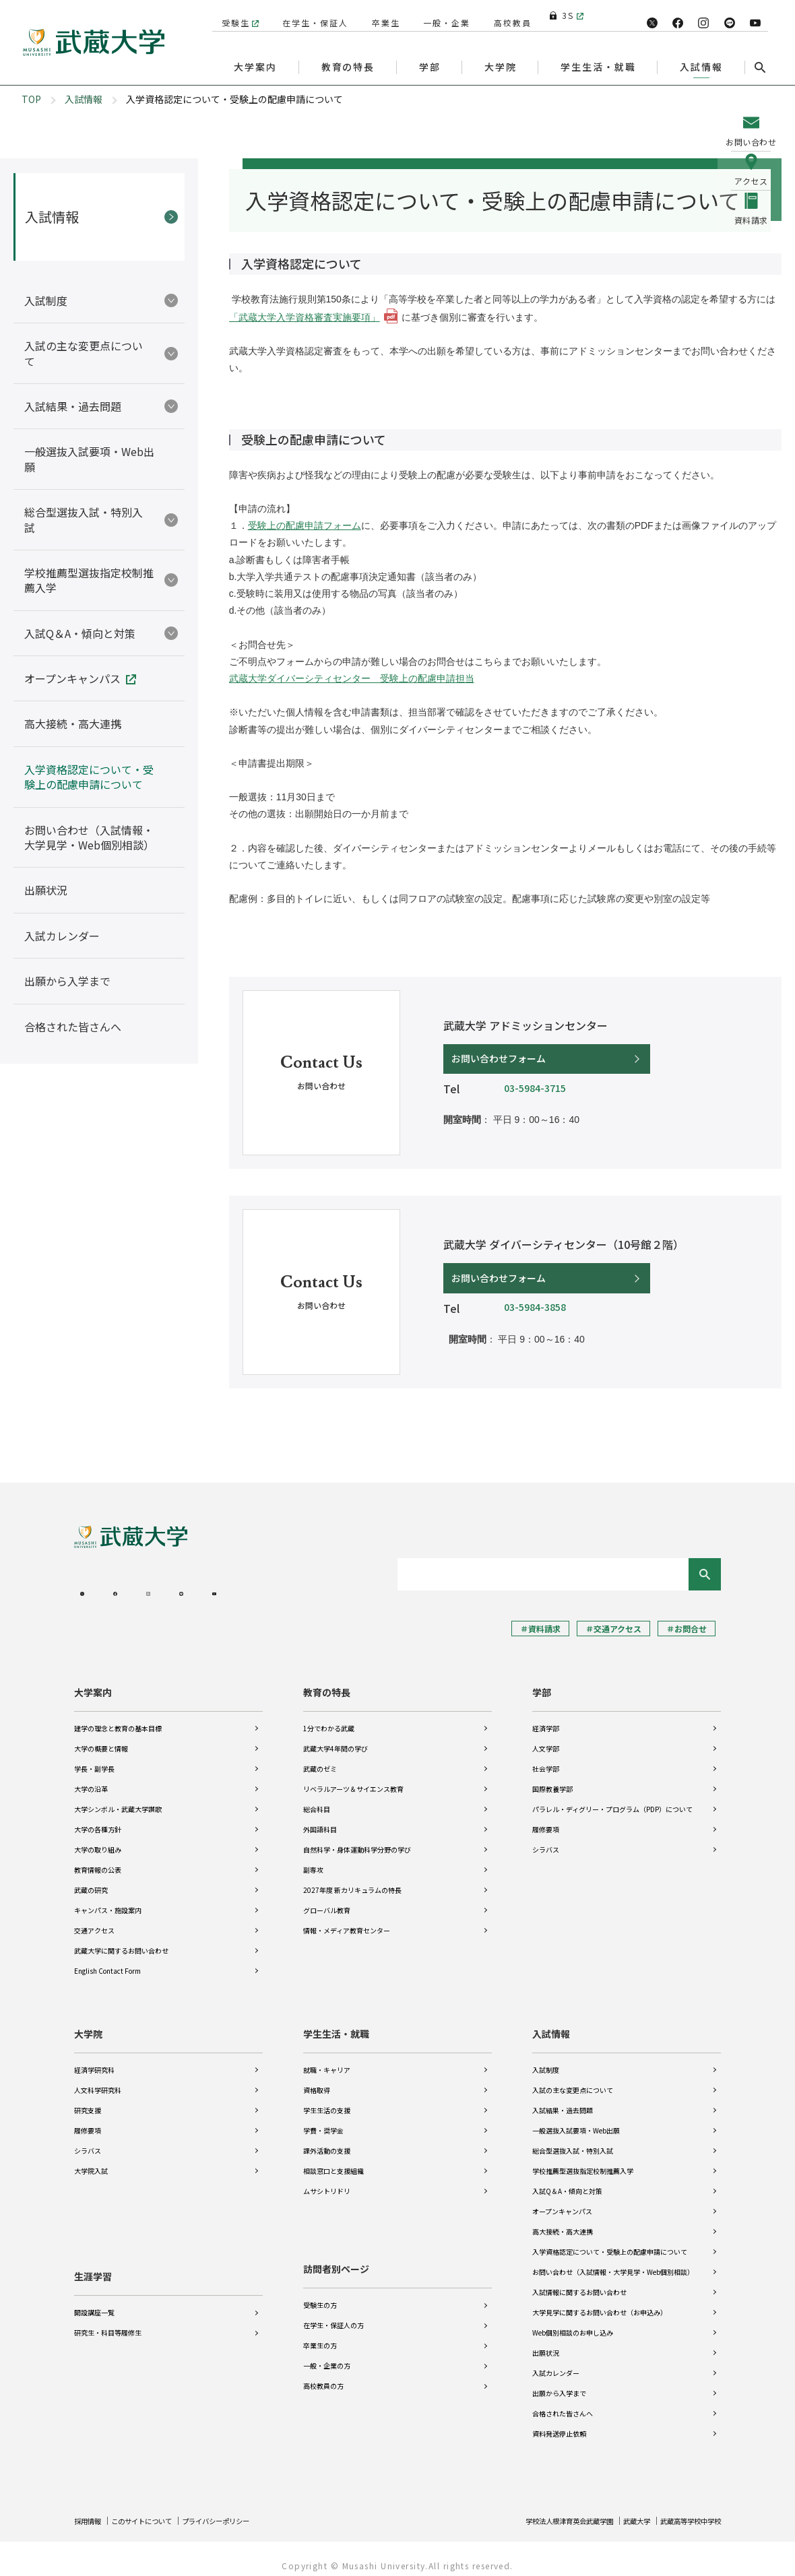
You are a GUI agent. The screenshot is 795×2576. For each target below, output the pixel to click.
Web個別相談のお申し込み (572, 2321)
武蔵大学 (622, 2509)
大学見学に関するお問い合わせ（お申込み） (599, 2301)
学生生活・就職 (336, 2022)
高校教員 (507, 15)
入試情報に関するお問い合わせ (579, 2281)
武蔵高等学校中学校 (684, 2509)
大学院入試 (91, 2159)
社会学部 (545, 1757)
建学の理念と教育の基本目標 (118, 1717)
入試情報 (83, 99)
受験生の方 (320, 2293)
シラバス (545, 1838)
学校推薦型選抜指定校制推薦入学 (582, 2159)
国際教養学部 (552, 1777)
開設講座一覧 (94, 2293)
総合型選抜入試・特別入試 (572, 2139)
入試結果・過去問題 (562, 2099)
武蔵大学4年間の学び (335, 1737)
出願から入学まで (559, 2382)
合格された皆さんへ (562, 2402)
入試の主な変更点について (572, 2078)
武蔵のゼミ (320, 1757)
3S (562, 15)
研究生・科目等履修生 (107, 2314)
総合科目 (316, 1798)
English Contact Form (107, 1959)
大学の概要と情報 (101, 1737)
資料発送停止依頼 (559, 2422)
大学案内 (93, 1680)
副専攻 (313, 1858)
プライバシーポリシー (239, 2509)
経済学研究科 (94, 2058)
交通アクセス (94, 1919)
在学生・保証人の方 (333, 2314)
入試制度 (545, 2058)
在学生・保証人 (310, 15)
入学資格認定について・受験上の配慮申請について (609, 2240)
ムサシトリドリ (326, 2180)
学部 (541, 1680)
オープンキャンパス (562, 2200)
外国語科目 (320, 1818)
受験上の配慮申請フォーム (304, 525)
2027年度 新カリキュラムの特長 (352, 1878)
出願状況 (545, 2341)
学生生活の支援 (326, 2099)
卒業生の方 (320, 2334)
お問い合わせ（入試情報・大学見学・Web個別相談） (613, 2260)
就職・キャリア (326, 2058)
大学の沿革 (91, 1777)
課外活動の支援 (326, 2139)
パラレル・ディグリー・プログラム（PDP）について (612, 1798)
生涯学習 (93, 2257)
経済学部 (545, 1717)
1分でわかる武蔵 (328, 1717)
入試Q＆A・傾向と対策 (567, 2180)
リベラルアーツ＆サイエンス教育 (353, 1777)
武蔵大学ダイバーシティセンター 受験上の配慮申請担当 (351, 678)
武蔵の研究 (91, 1878)
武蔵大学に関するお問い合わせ (121, 1939)
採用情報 (90, 2509)
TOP (31, 99)
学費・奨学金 (323, 2119)
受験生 (230, 15)
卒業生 (381, 15)
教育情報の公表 (97, 1858)
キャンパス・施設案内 (107, 1899)
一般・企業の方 (326, 2354)
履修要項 (545, 1818)
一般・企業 (442, 15)
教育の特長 (326, 1680)
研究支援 (87, 2099)
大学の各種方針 (97, 1818)
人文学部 (545, 1737)
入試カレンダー (555, 2361)
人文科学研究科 (97, 2078)
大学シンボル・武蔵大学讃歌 (118, 1798)
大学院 (88, 2022)
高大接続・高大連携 (562, 2220)
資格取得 (316, 2078)
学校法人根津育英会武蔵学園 (543, 2509)
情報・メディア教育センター (346, 1919)
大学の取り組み (97, 1838)
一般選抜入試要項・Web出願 (576, 2119)
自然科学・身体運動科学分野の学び (357, 1838)
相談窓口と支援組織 (333, 2159)
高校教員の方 (323, 2374)
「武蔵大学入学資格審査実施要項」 (304, 317)
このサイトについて (153, 2509)
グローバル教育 (326, 1899)
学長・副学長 (94, 1757)
